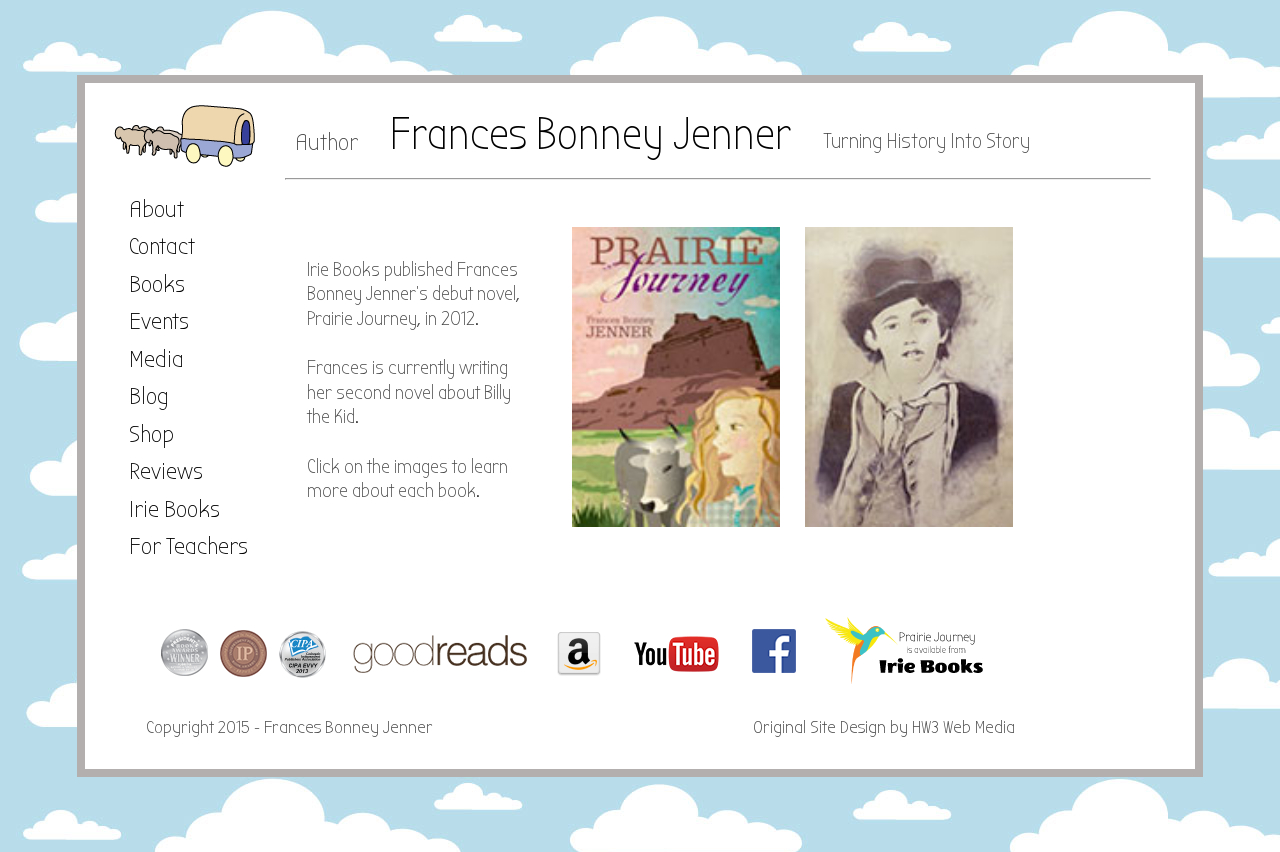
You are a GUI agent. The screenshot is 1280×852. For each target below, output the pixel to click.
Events (159, 321)
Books (157, 284)
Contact (162, 246)
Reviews (166, 471)
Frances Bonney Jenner (590, 134)
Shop (151, 434)
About (156, 209)
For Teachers (188, 546)
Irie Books (174, 509)
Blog (149, 396)
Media (156, 359)
